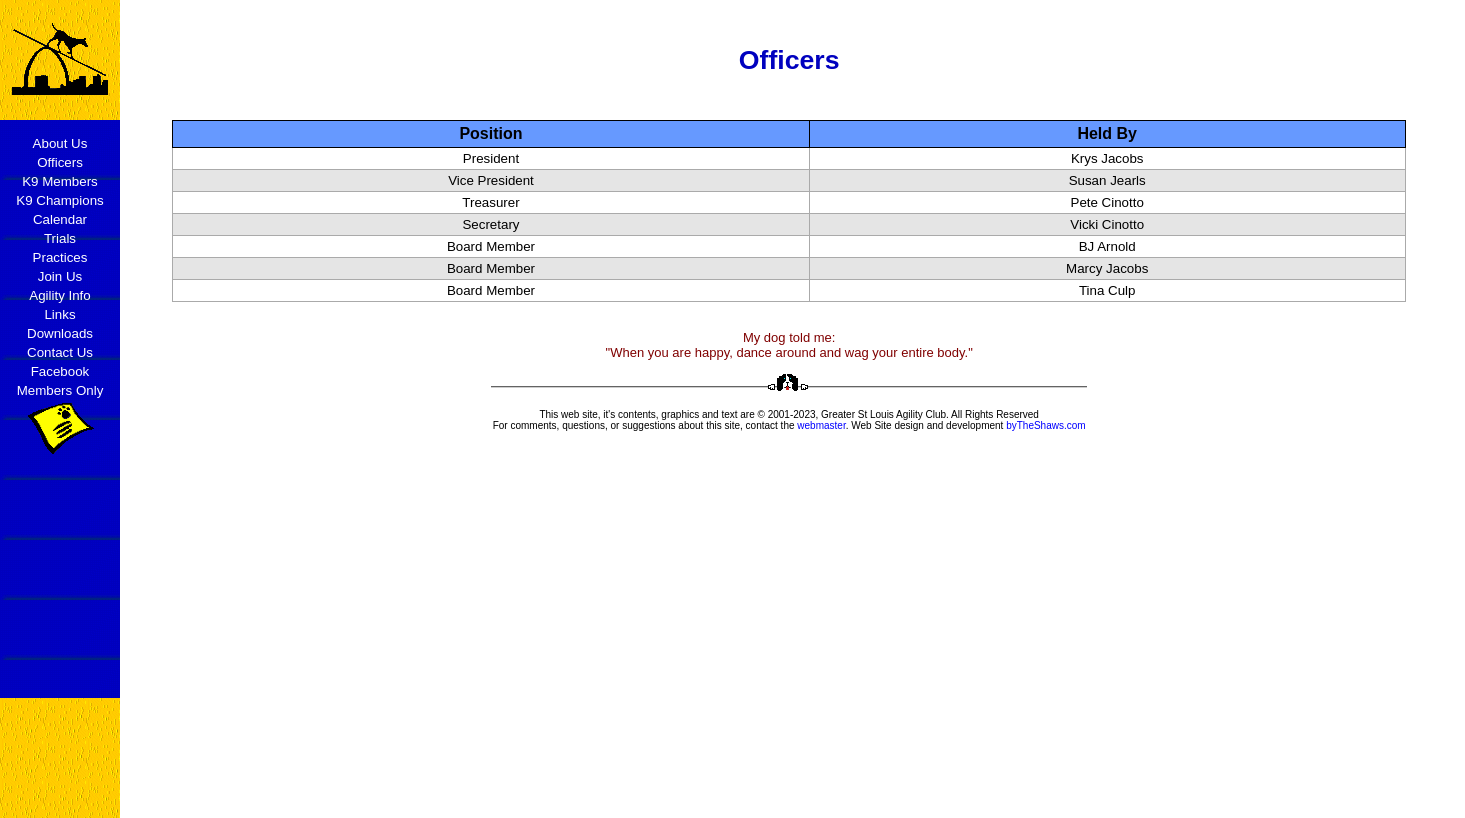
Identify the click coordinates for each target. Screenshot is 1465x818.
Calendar (60, 219)
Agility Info (60, 295)
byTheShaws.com (1045, 425)
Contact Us (60, 352)
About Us (60, 143)
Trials (60, 238)
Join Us (60, 276)
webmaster (821, 425)
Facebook (60, 371)
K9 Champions (59, 200)
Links (59, 314)
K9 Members (60, 181)
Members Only (60, 390)
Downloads (60, 333)
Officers (60, 162)
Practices (60, 257)
